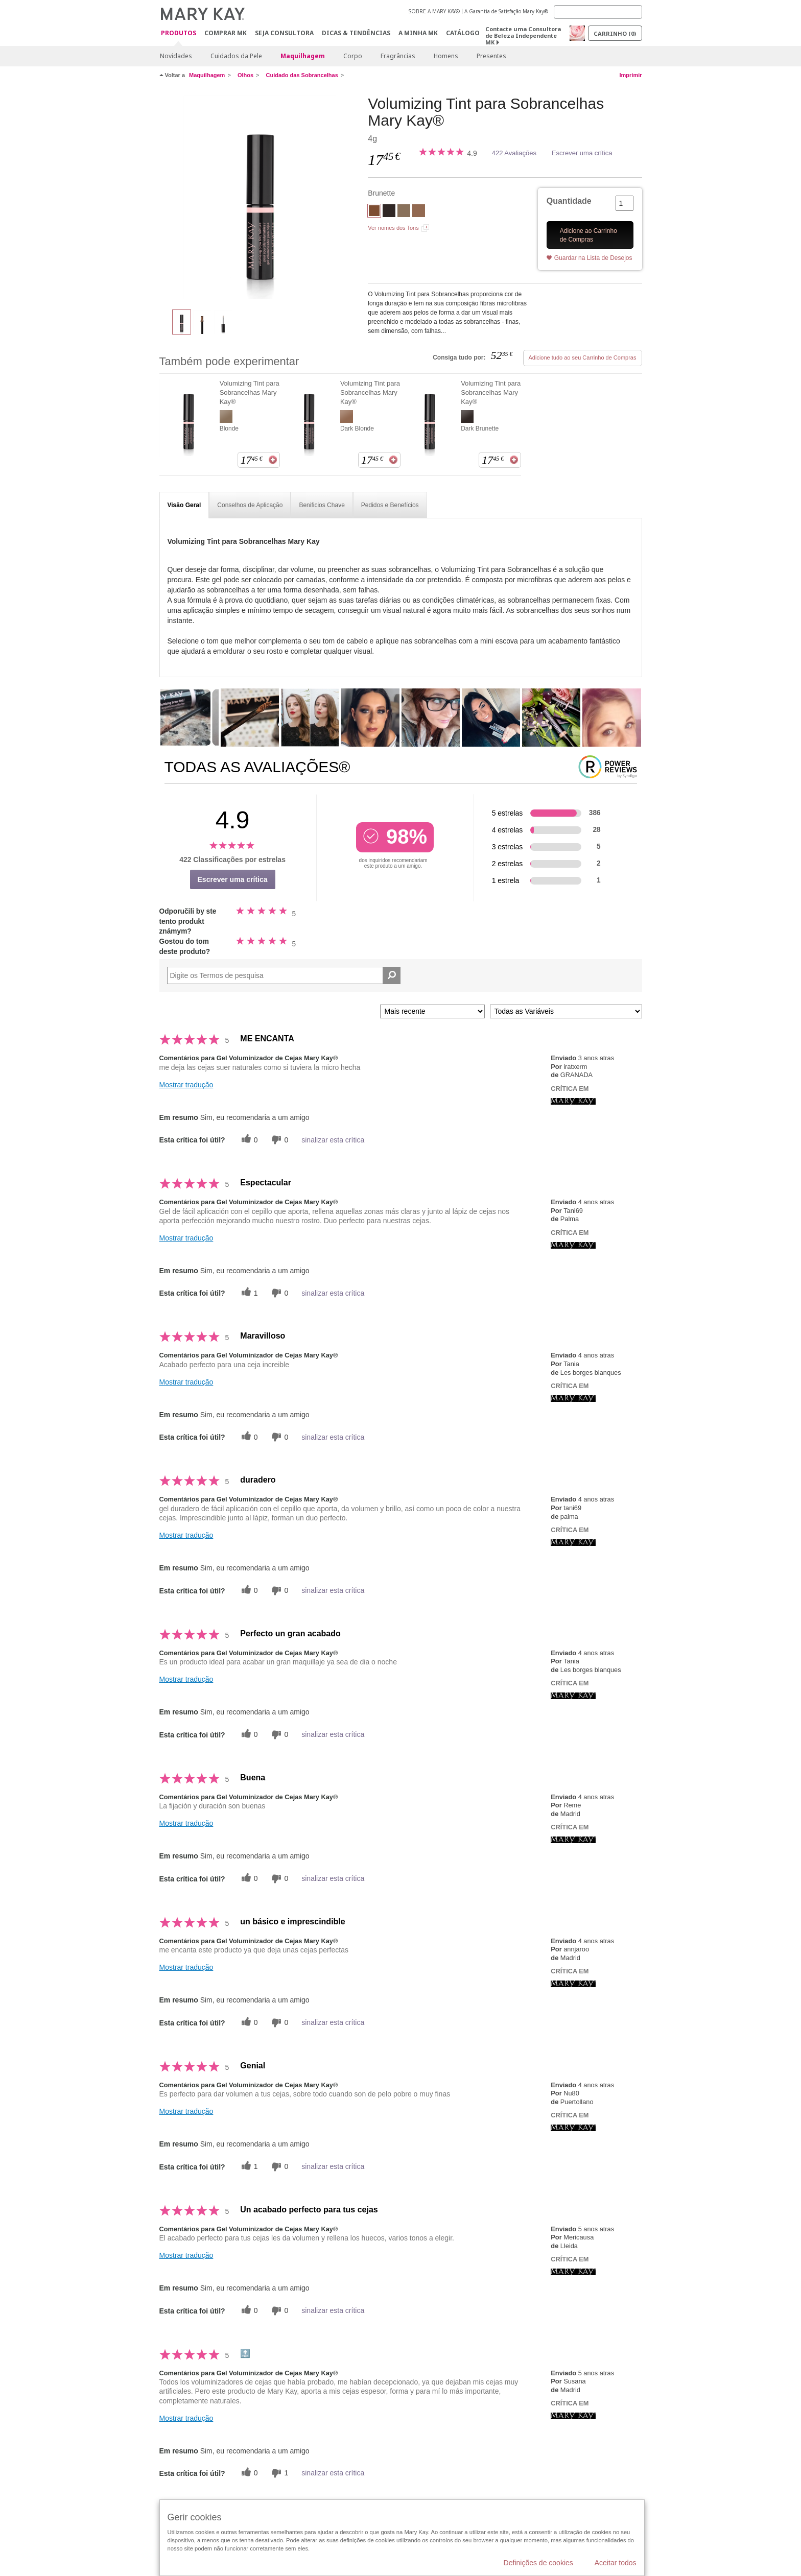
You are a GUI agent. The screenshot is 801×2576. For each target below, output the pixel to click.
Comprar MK (225, 33)
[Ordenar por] (432, 1011)
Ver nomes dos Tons (393, 228)
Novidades (176, 56)
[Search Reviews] (284, 975)
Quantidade (569, 201)
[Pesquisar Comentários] (391, 975)
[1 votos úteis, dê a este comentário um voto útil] (248, 1293)
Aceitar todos (616, 2563)
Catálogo (463, 33)
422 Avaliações (514, 153)
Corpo (352, 56)
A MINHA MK (418, 33)
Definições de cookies (538, 2563)
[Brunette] (260, 197)
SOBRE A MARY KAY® (434, 11)
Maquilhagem (302, 56)
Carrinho (615, 33)
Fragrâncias (398, 56)
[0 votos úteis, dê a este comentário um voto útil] (248, 1140)
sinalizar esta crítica (332, 1140)
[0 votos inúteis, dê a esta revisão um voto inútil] (278, 1140)
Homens (446, 56)
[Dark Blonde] (418, 212)
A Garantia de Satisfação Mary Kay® (506, 11)
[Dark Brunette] (389, 212)
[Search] (598, 12)
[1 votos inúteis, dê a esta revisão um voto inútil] (278, 2473)
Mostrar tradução (186, 1085)
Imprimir (630, 75)
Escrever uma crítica (582, 153)
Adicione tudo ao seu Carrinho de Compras (583, 357)
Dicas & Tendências (356, 33)
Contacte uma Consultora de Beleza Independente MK (523, 35)
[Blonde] (403, 212)
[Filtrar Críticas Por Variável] (566, 1011)
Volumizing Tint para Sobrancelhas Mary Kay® (249, 392)
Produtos (178, 33)
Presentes (491, 56)
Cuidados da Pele (236, 56)
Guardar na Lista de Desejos (593, 257)
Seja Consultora (284, 33)
